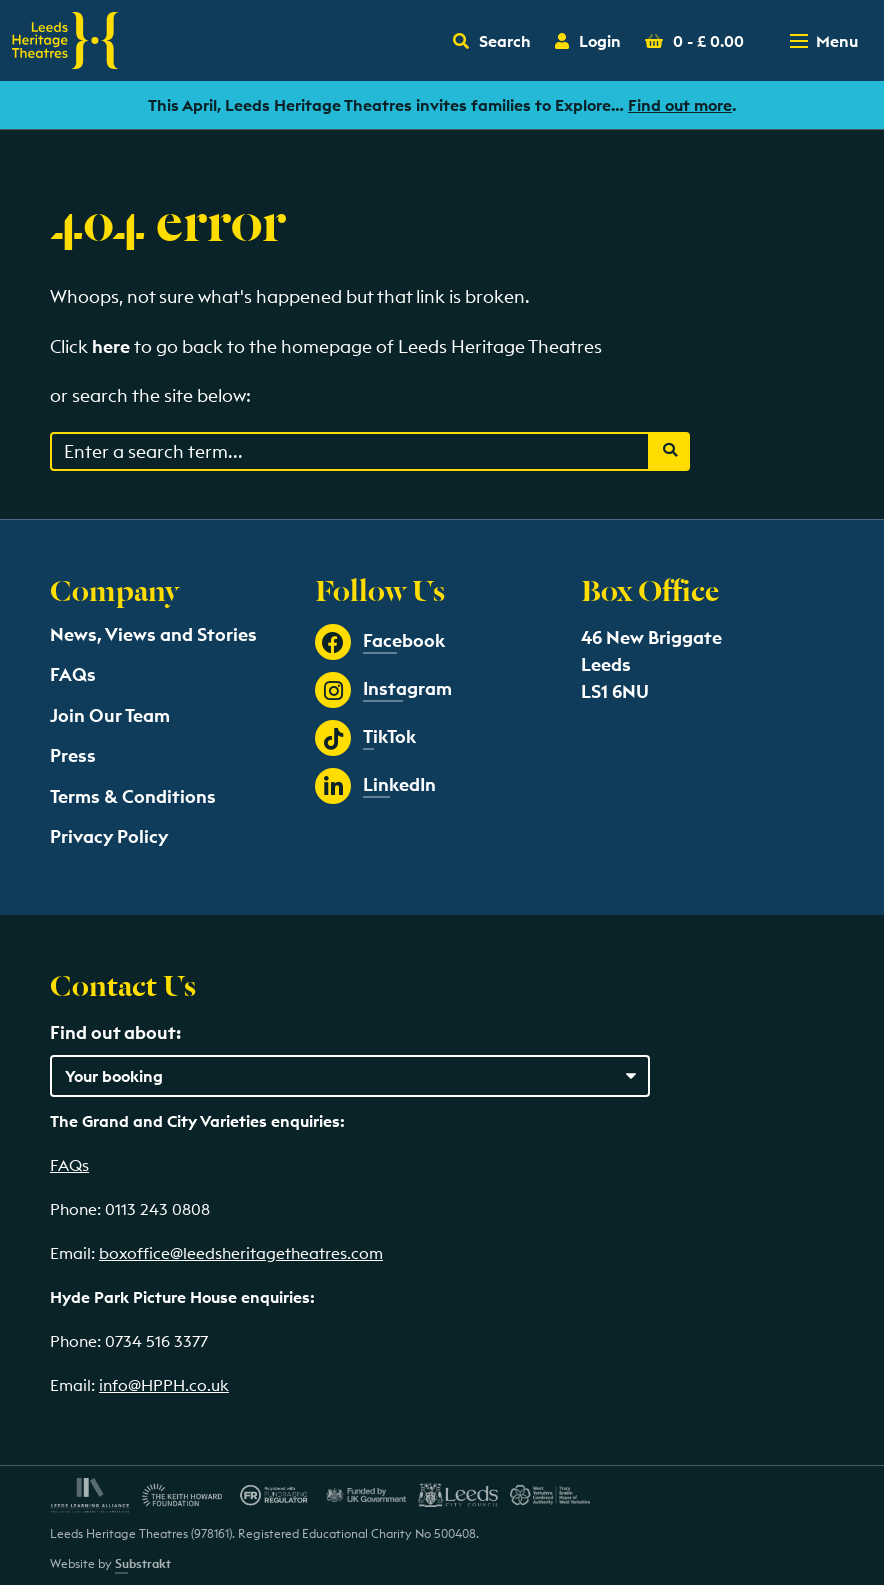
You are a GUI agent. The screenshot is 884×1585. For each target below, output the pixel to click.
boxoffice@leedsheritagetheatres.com (241, 1253)
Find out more (680, 105)
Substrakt (143, 1563)
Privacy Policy (109, 836)
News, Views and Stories (153, 634)
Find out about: (115, 1032)
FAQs (73, 674)
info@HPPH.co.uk (164, 1385)
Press (73, 755)
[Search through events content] (350, 451)
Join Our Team (110, 715)
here (111, 346)
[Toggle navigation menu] (826, 41)
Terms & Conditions (133, 796)
